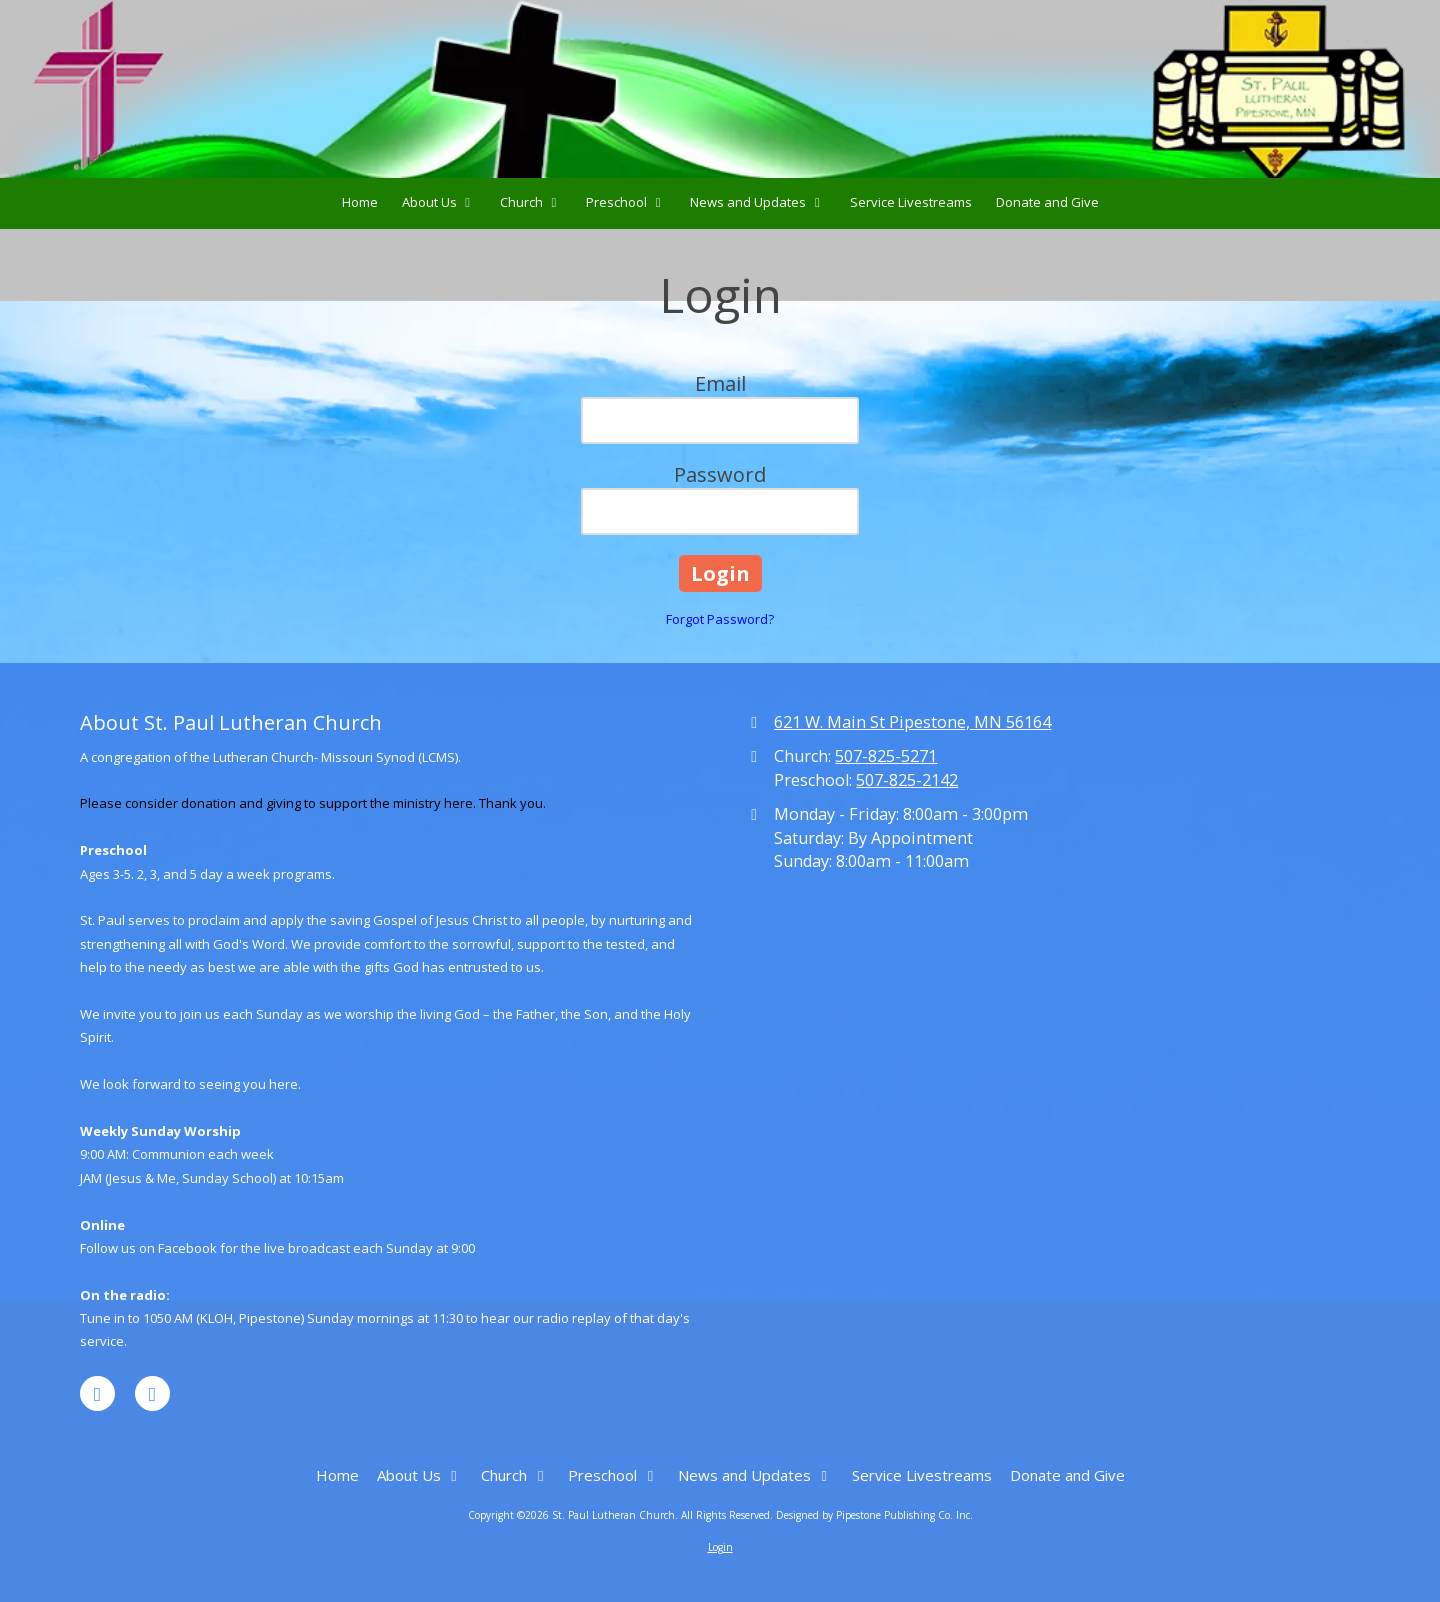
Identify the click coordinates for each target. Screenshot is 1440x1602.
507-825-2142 (907, 780)
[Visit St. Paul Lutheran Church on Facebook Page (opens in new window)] (97, 1393)
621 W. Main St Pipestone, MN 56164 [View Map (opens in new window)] (912, 722)
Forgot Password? (720, 619)
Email (720, 383)
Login (720, 1547)
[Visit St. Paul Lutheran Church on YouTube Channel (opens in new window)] (152, 1393)
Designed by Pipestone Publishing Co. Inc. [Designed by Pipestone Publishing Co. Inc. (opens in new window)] (874, 1515)
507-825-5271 (886, 756)
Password (720, 474)
